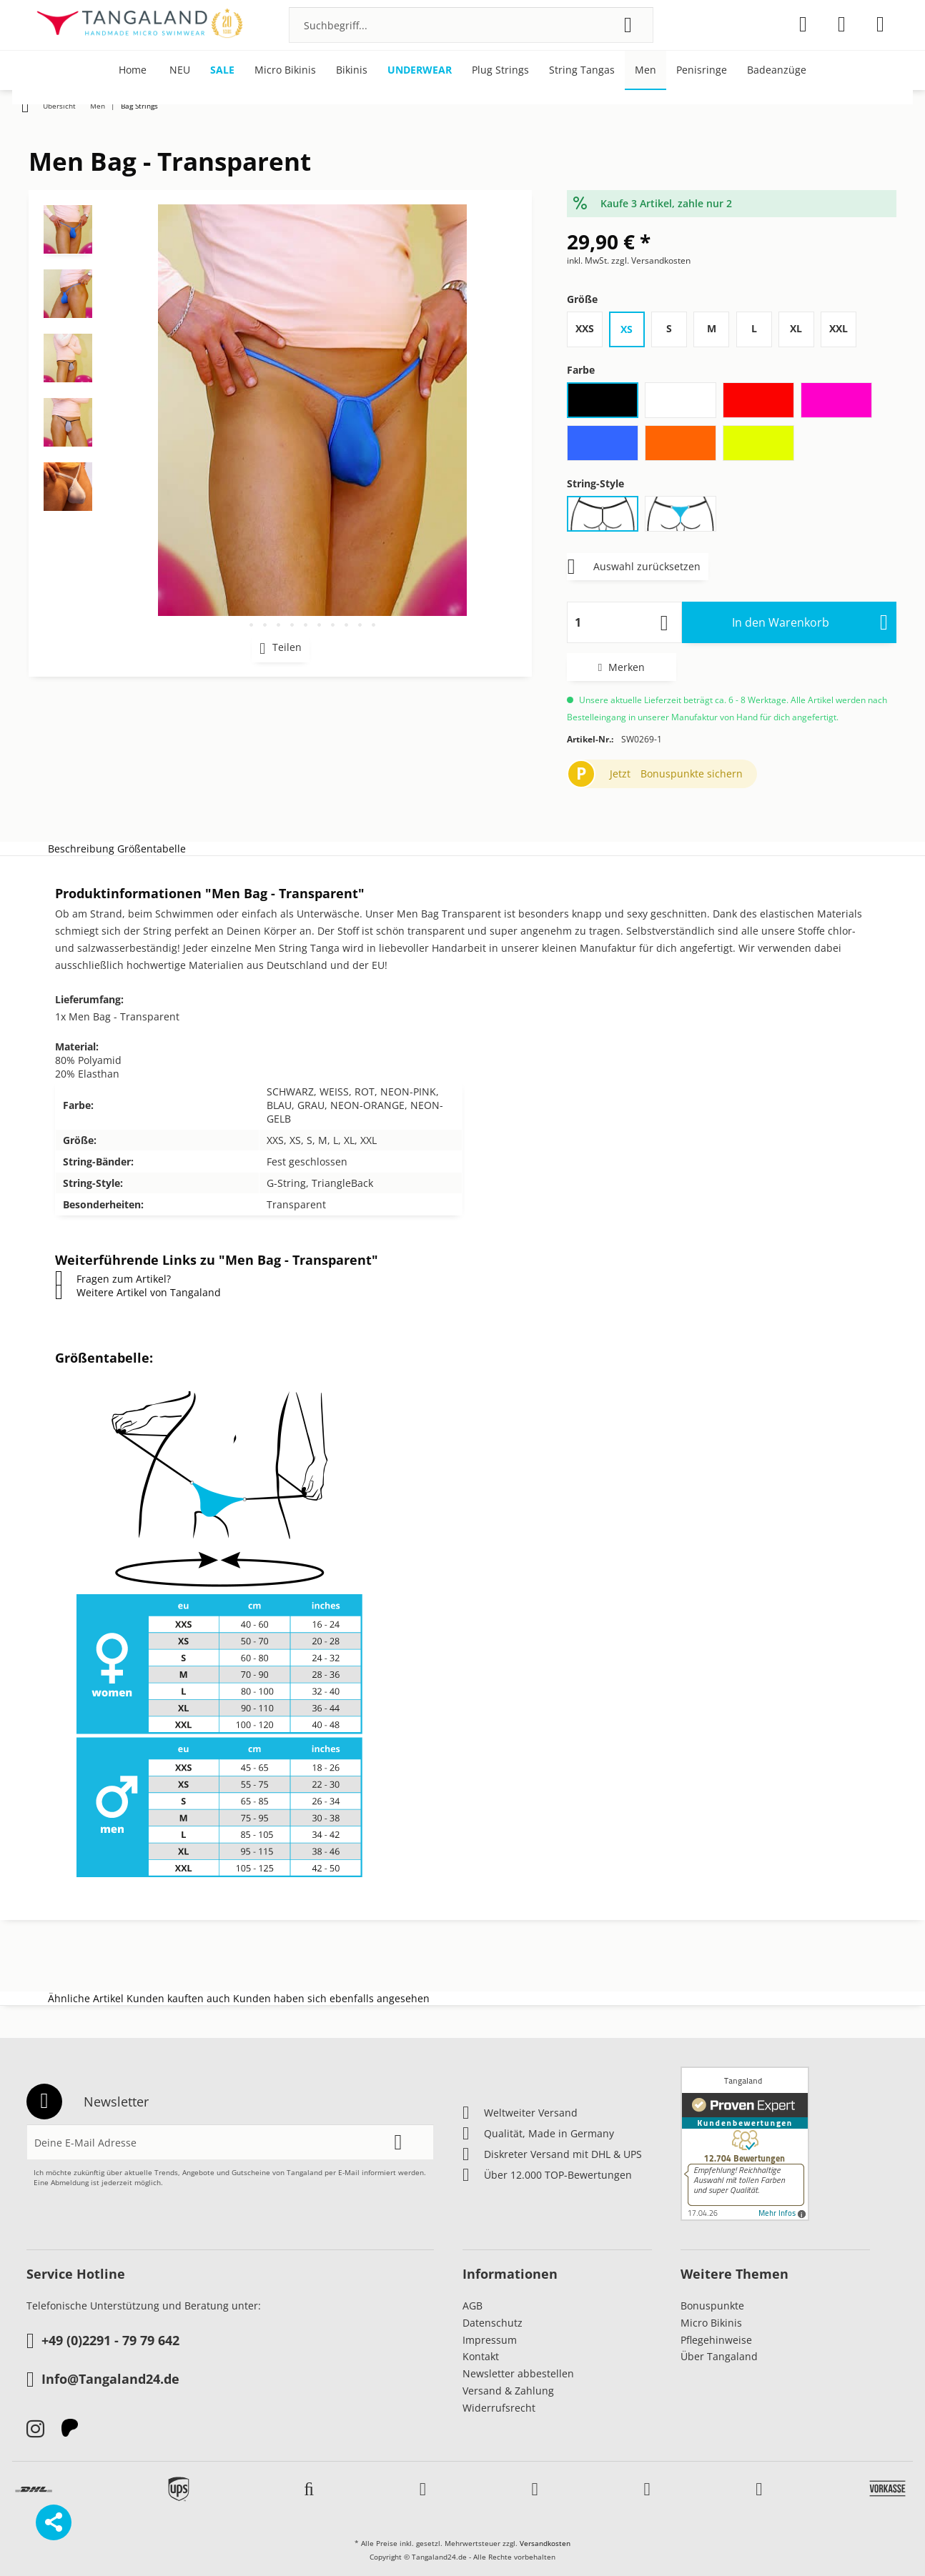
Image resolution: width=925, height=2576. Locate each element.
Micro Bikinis (711, 2322)
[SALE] (222, 70)
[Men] (645, 70)
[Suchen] (628, 25)
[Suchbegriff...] (471, 25)
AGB (472, 2305)
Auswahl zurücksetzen (634, 564)
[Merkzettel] (803, 24)
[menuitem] (471, 25)
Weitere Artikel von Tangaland (138, 1292)
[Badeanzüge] (776, 70)
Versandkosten (545, 2543)
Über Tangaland (719, 2356)
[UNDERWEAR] (419, 70)
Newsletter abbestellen (518, 2373)
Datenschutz (492, 2322)
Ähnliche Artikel (86, 1998)
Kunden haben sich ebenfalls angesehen (331, 1998)
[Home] (133, 70)
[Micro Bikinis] (285, 70)
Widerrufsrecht (498, 2408)
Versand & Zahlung (508, 2390)
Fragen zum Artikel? (113, 1278)
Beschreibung (81, 848)
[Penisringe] (701, 70)
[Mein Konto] (842, 24)
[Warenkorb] (880, 24)
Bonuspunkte (712, 2305)
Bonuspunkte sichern (691, 773)
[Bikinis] (351, 70)
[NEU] (179, 70)
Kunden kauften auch (178, 1998)
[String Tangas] (582, 70)
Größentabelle (151, 848)
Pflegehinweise (716, 2340)
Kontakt (480, 2356)
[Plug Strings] (500, 70)
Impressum (489, 2340)
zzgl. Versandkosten (651, 260)
